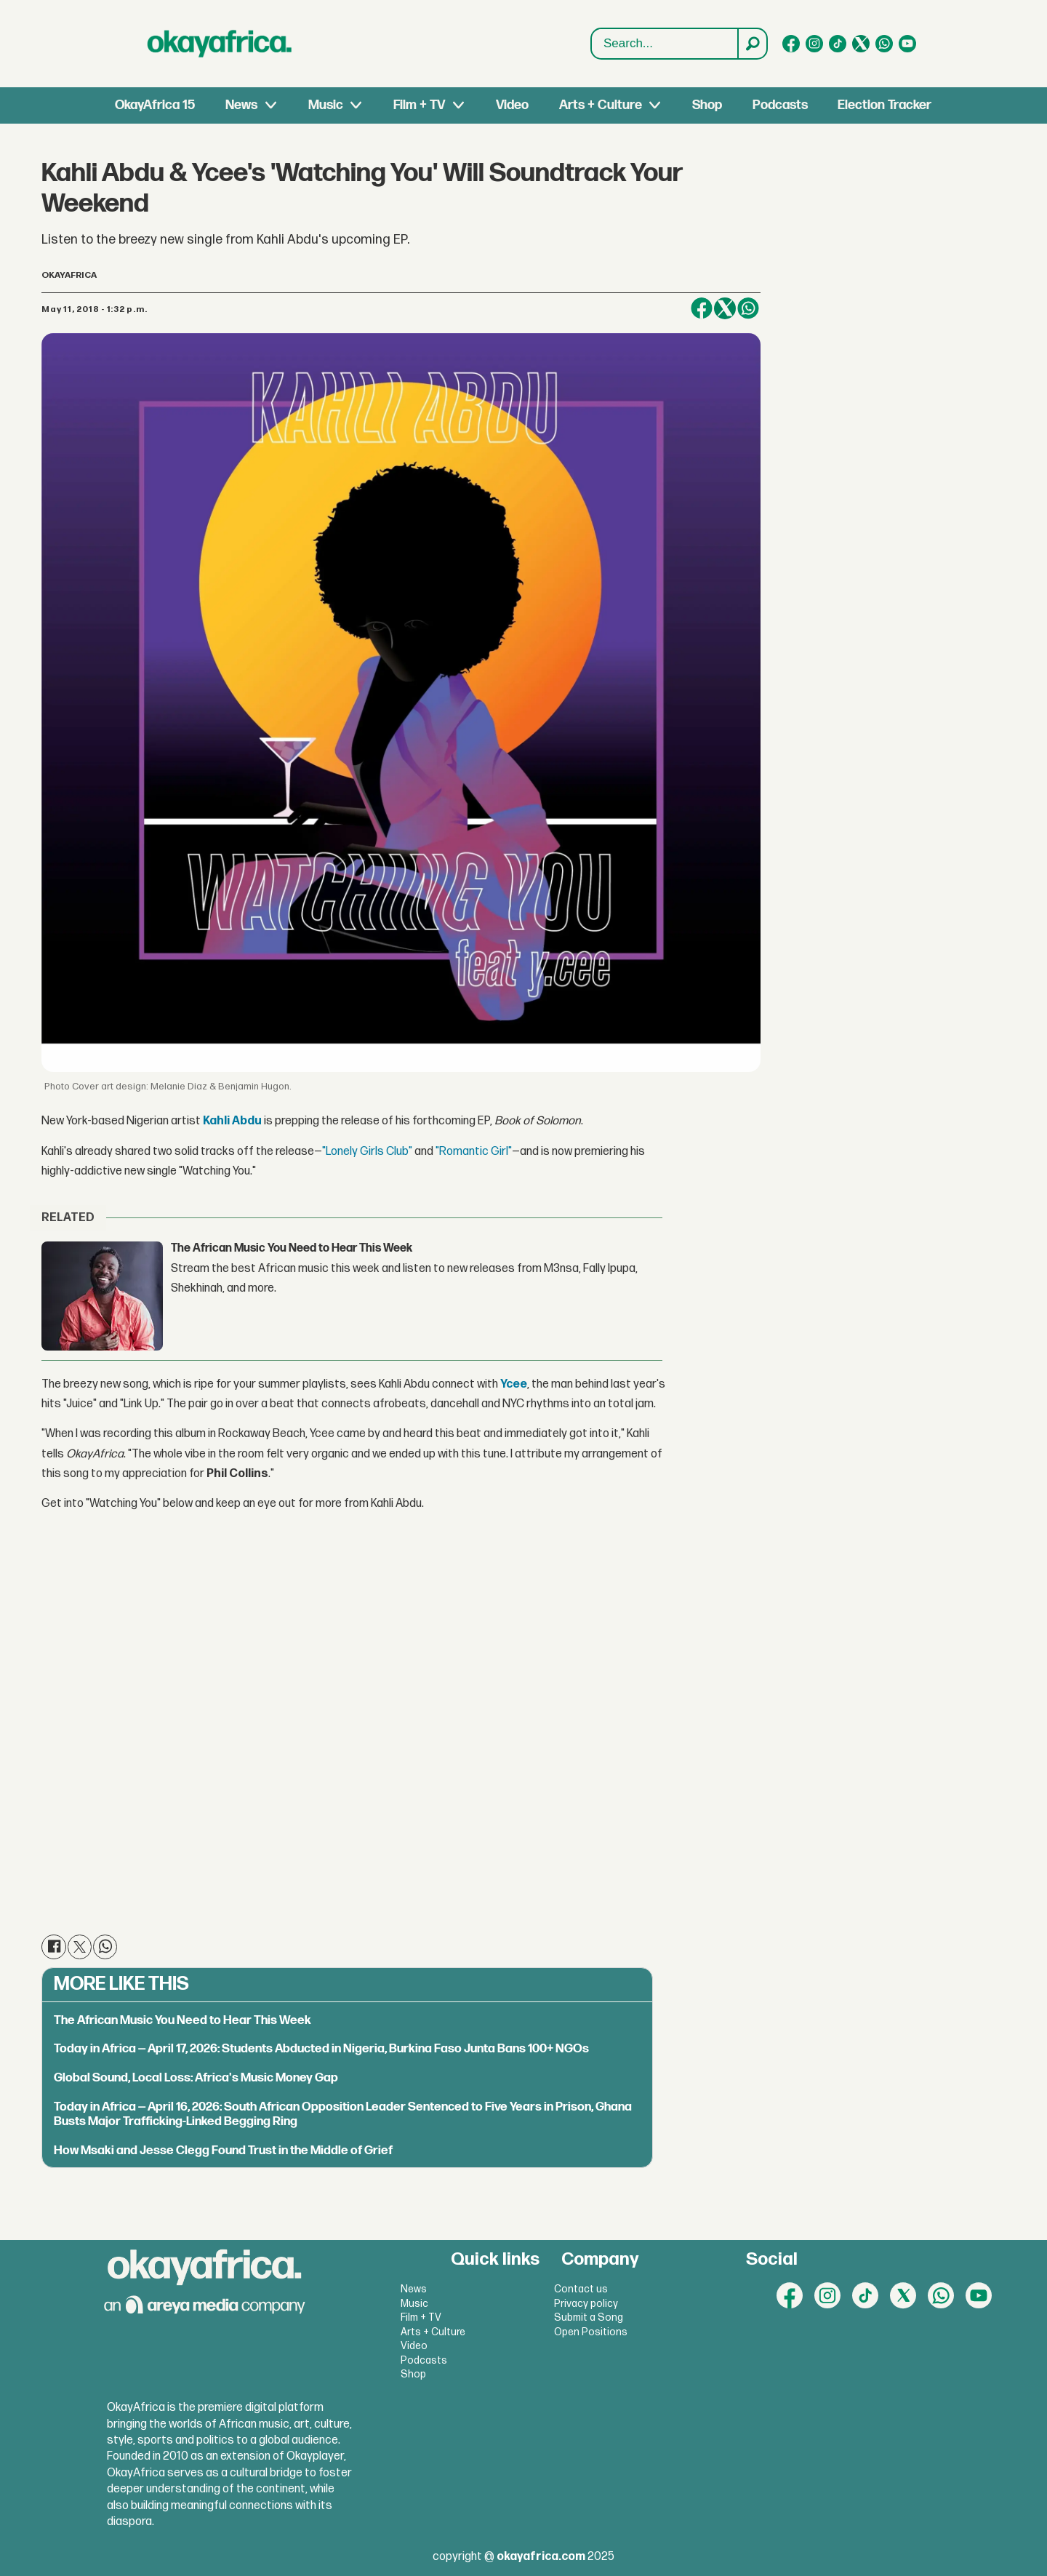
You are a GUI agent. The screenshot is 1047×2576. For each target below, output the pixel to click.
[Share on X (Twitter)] (725, 308)
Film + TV (419, 105)
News (241, 105)
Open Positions (590, 2332)
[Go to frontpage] (220, 43)
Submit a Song (588, 2317)
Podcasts (780, 105)
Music (325, 105)
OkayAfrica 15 (155, 105)
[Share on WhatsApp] (748, 308)
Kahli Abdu (232, 1121)
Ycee (513, 1384)
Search (591, 28)
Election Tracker (884, 105)
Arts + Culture (600, 105)
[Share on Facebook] (702, 308)
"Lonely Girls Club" (367, 1152)
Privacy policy (586, 2303)
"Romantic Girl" (474, 1152)
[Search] (751, 43)
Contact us (581, 2289)
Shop (707, 105)
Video (512, 105)
